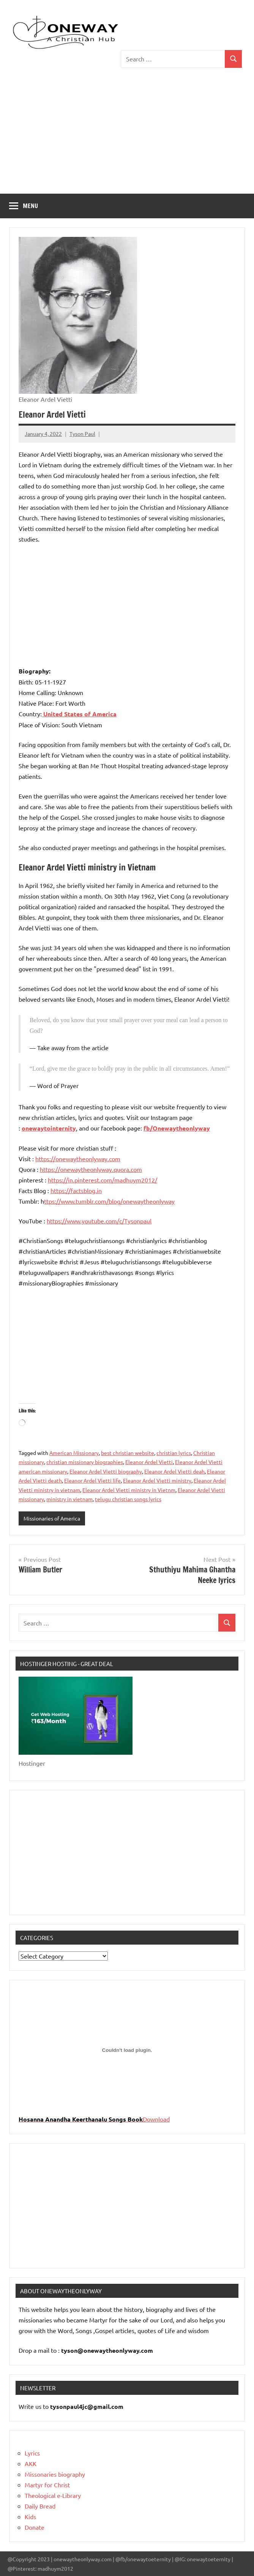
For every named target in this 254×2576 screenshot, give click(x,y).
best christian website (127, 1452)
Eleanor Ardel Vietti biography (105, 1471)
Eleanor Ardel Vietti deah (174, 1471)
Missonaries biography (55, 2474)
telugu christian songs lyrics (128, 1498)
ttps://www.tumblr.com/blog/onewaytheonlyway (109, 1201)
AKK (30, 2463)
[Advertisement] (127, 137)
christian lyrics (173, 1452)
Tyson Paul (82, 433)
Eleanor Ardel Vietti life (92, 1480)
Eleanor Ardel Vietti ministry (157, 1480)
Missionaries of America (52, 1518)
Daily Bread (40, 2506)
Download (156, 2119)
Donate (34, 2527)
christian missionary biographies (84, 1461)
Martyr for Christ (47, 2484)
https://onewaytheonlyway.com (77, 1158)
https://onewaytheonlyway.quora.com (91, 1169)
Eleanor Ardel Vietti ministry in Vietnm (128, 1489)
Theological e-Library (53, 2495)
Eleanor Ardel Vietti (149, 1461)
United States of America (79, 714)
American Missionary (74, 1452)
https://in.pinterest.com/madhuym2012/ (102, 1180)
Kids (30, 2516)
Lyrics (32, 2453)
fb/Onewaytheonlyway (177, 1128)
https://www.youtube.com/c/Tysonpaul (99, 1221)
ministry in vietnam (69, 1498)
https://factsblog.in (76, 1190)
